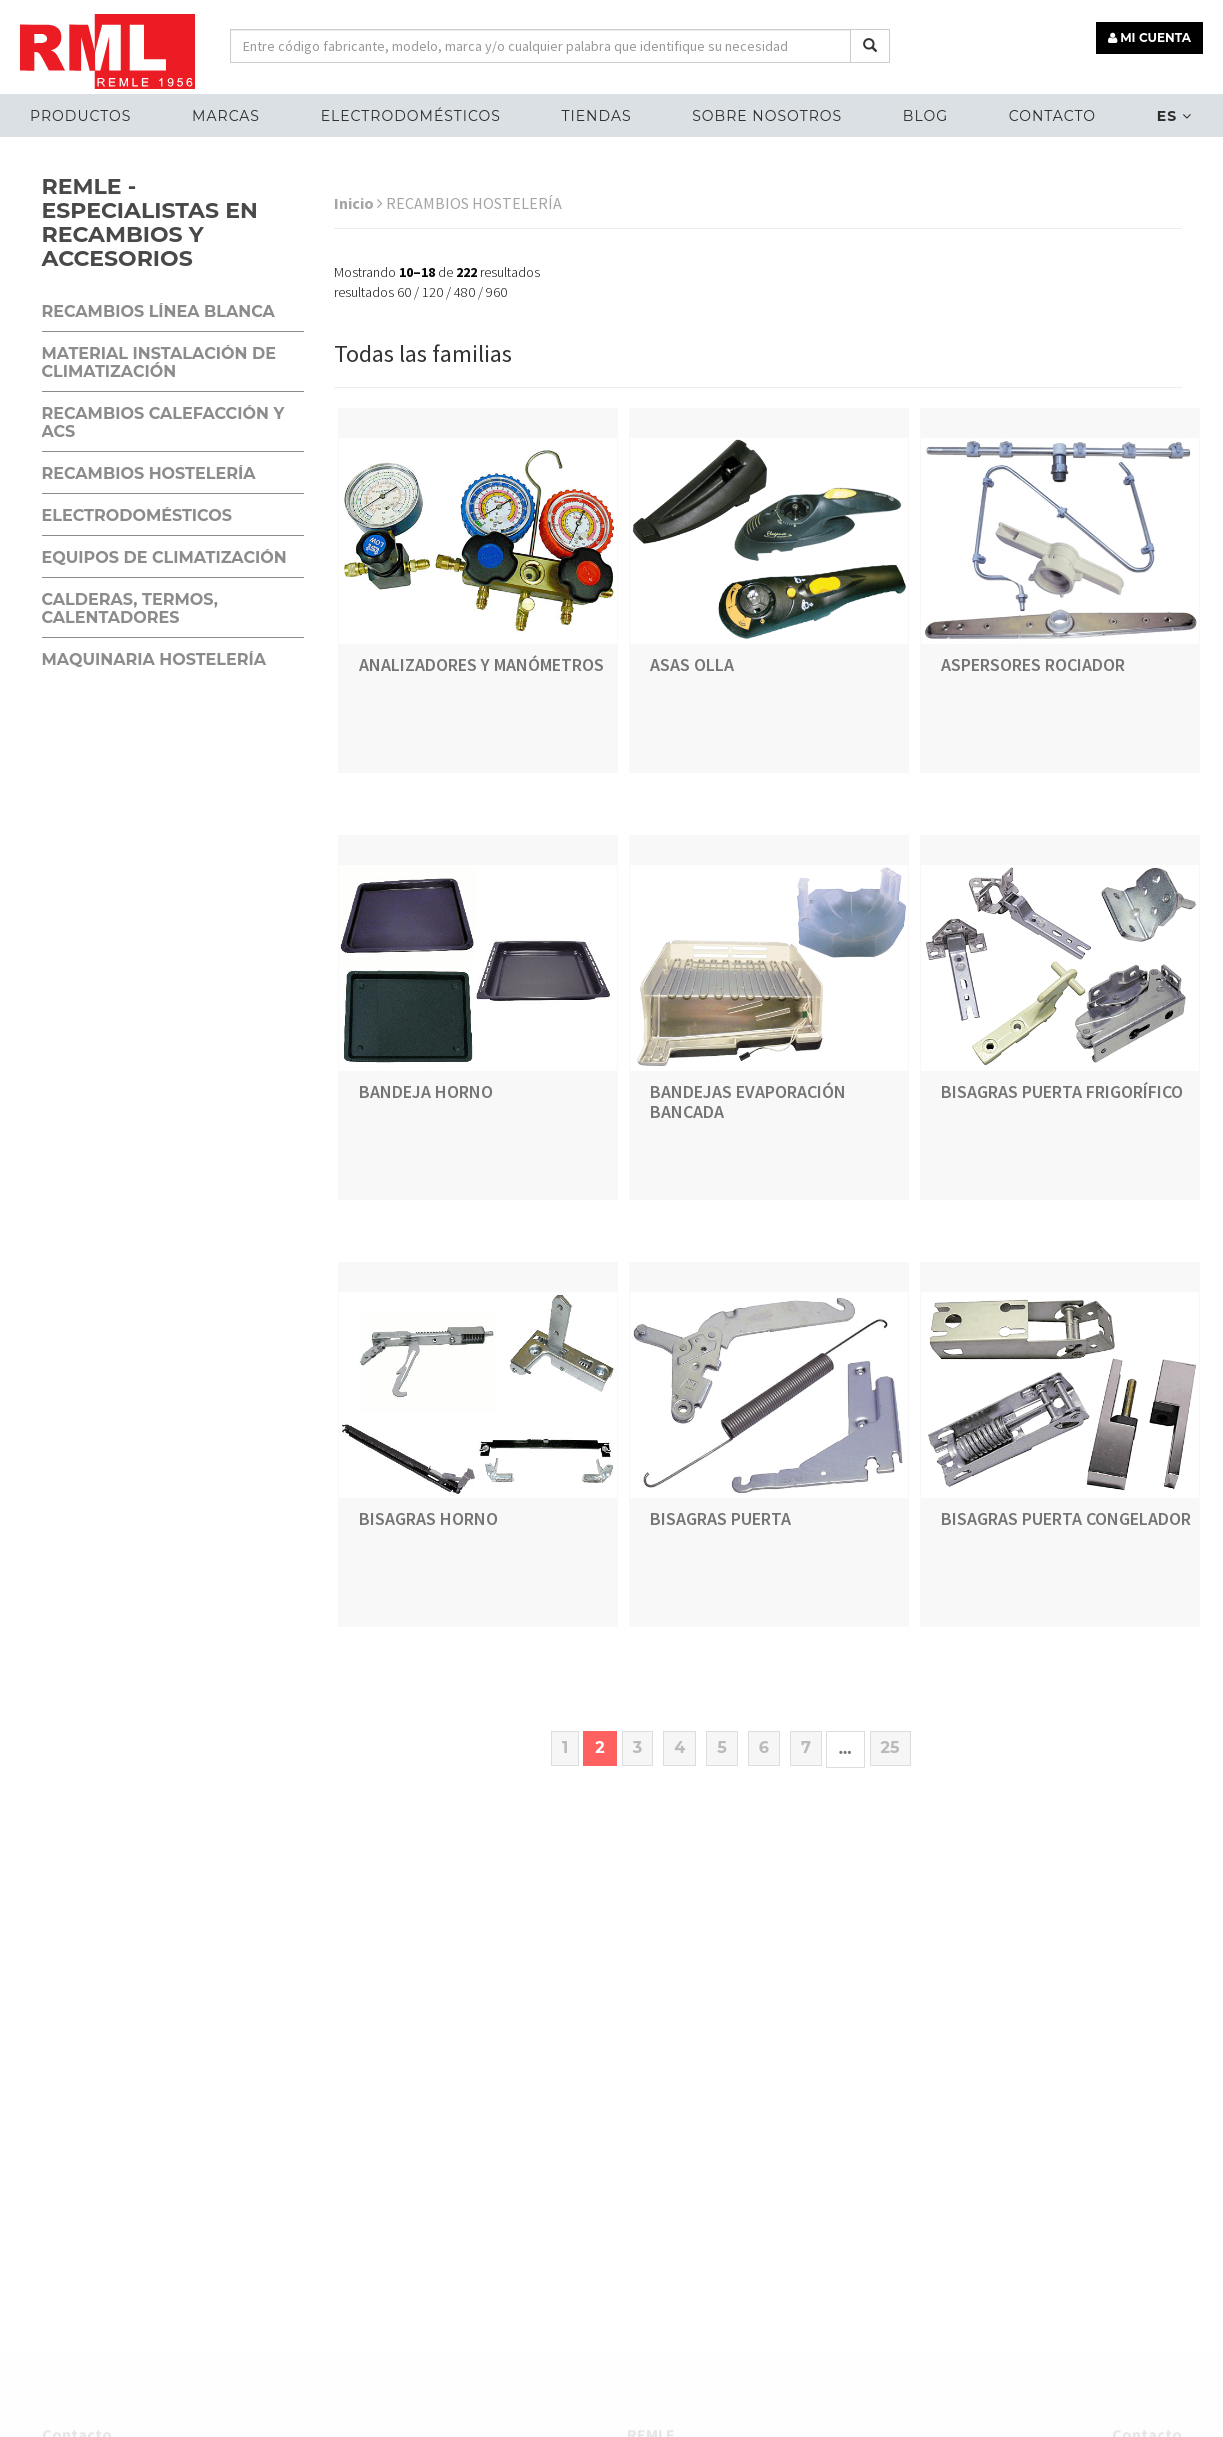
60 (404, 292)
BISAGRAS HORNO (428, 1518)
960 (496, 292)
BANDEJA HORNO (426, 1091)
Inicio (358, 203)
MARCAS (226, 116)
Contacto (1052, 116)
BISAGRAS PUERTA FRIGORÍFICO (1062, 1091)
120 (432, 292)
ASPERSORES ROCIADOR (1033, 664)
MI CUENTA (1149, 37)
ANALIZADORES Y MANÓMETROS (481, 664)
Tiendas (596, 116)
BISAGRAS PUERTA (720, 1518)
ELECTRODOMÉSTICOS (411, 116)
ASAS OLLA (692, 664)
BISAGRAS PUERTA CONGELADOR (1066, 1518)
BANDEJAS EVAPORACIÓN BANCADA (748, 1101)
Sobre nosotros (767, 116)
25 (890, 1747)
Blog (925, 116)
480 (464, 292)
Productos (80, 116)
